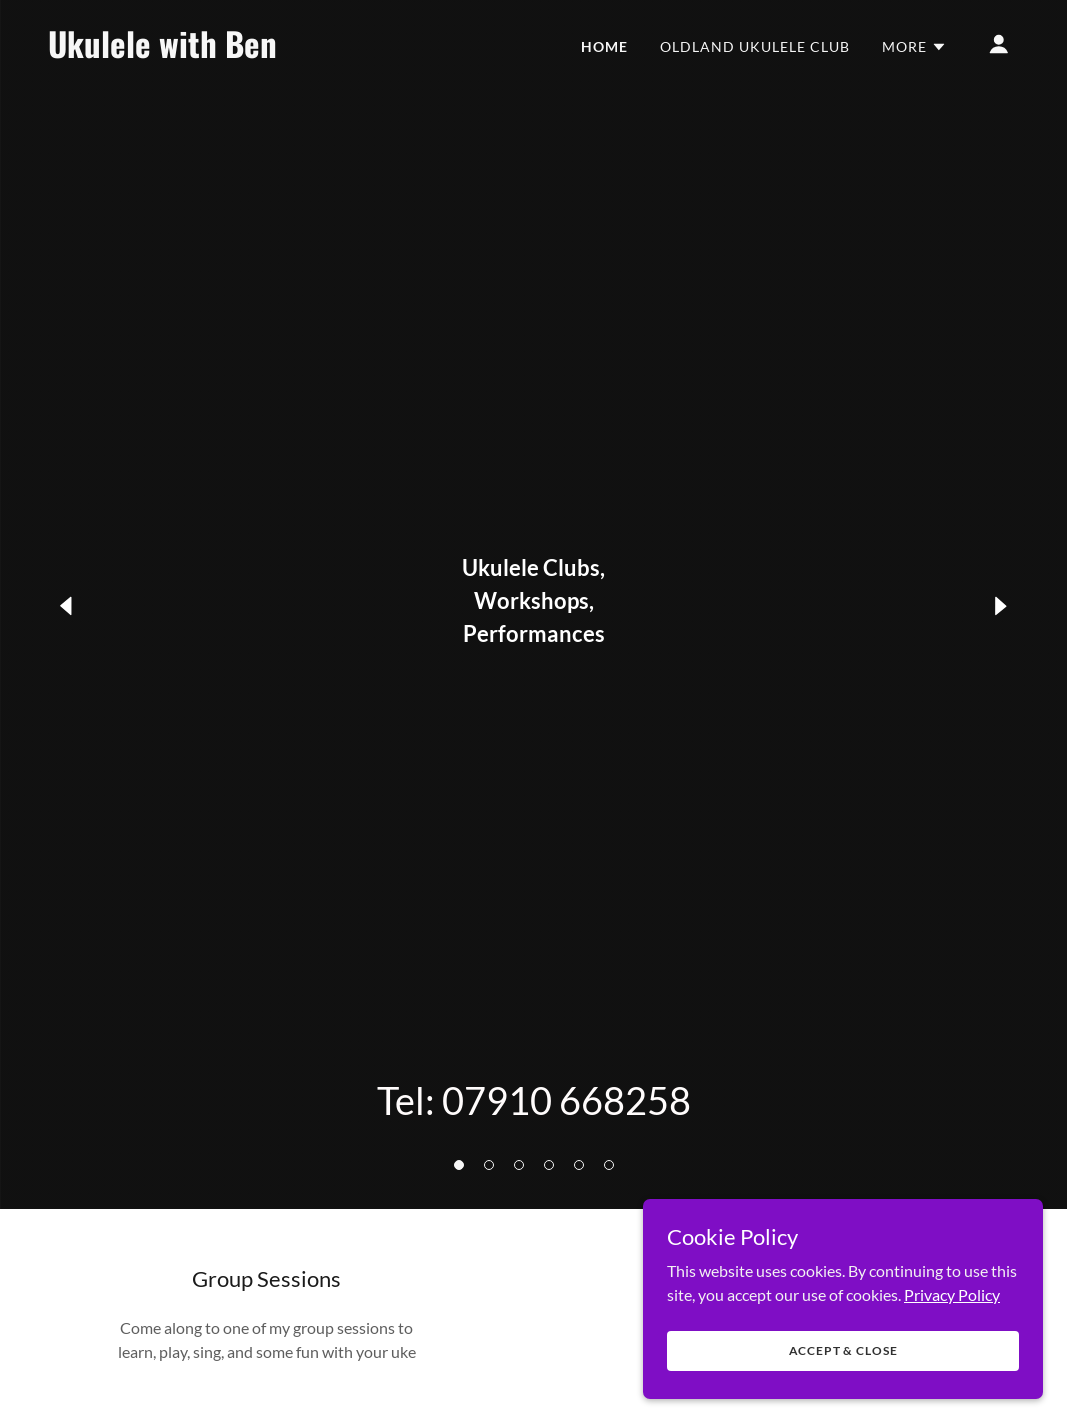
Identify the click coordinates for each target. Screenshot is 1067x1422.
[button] (459, 1165)
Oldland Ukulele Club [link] (755, 46)
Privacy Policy (952, 1347)
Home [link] (604, 46)
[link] (184, 51)
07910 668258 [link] (566, 1100)
